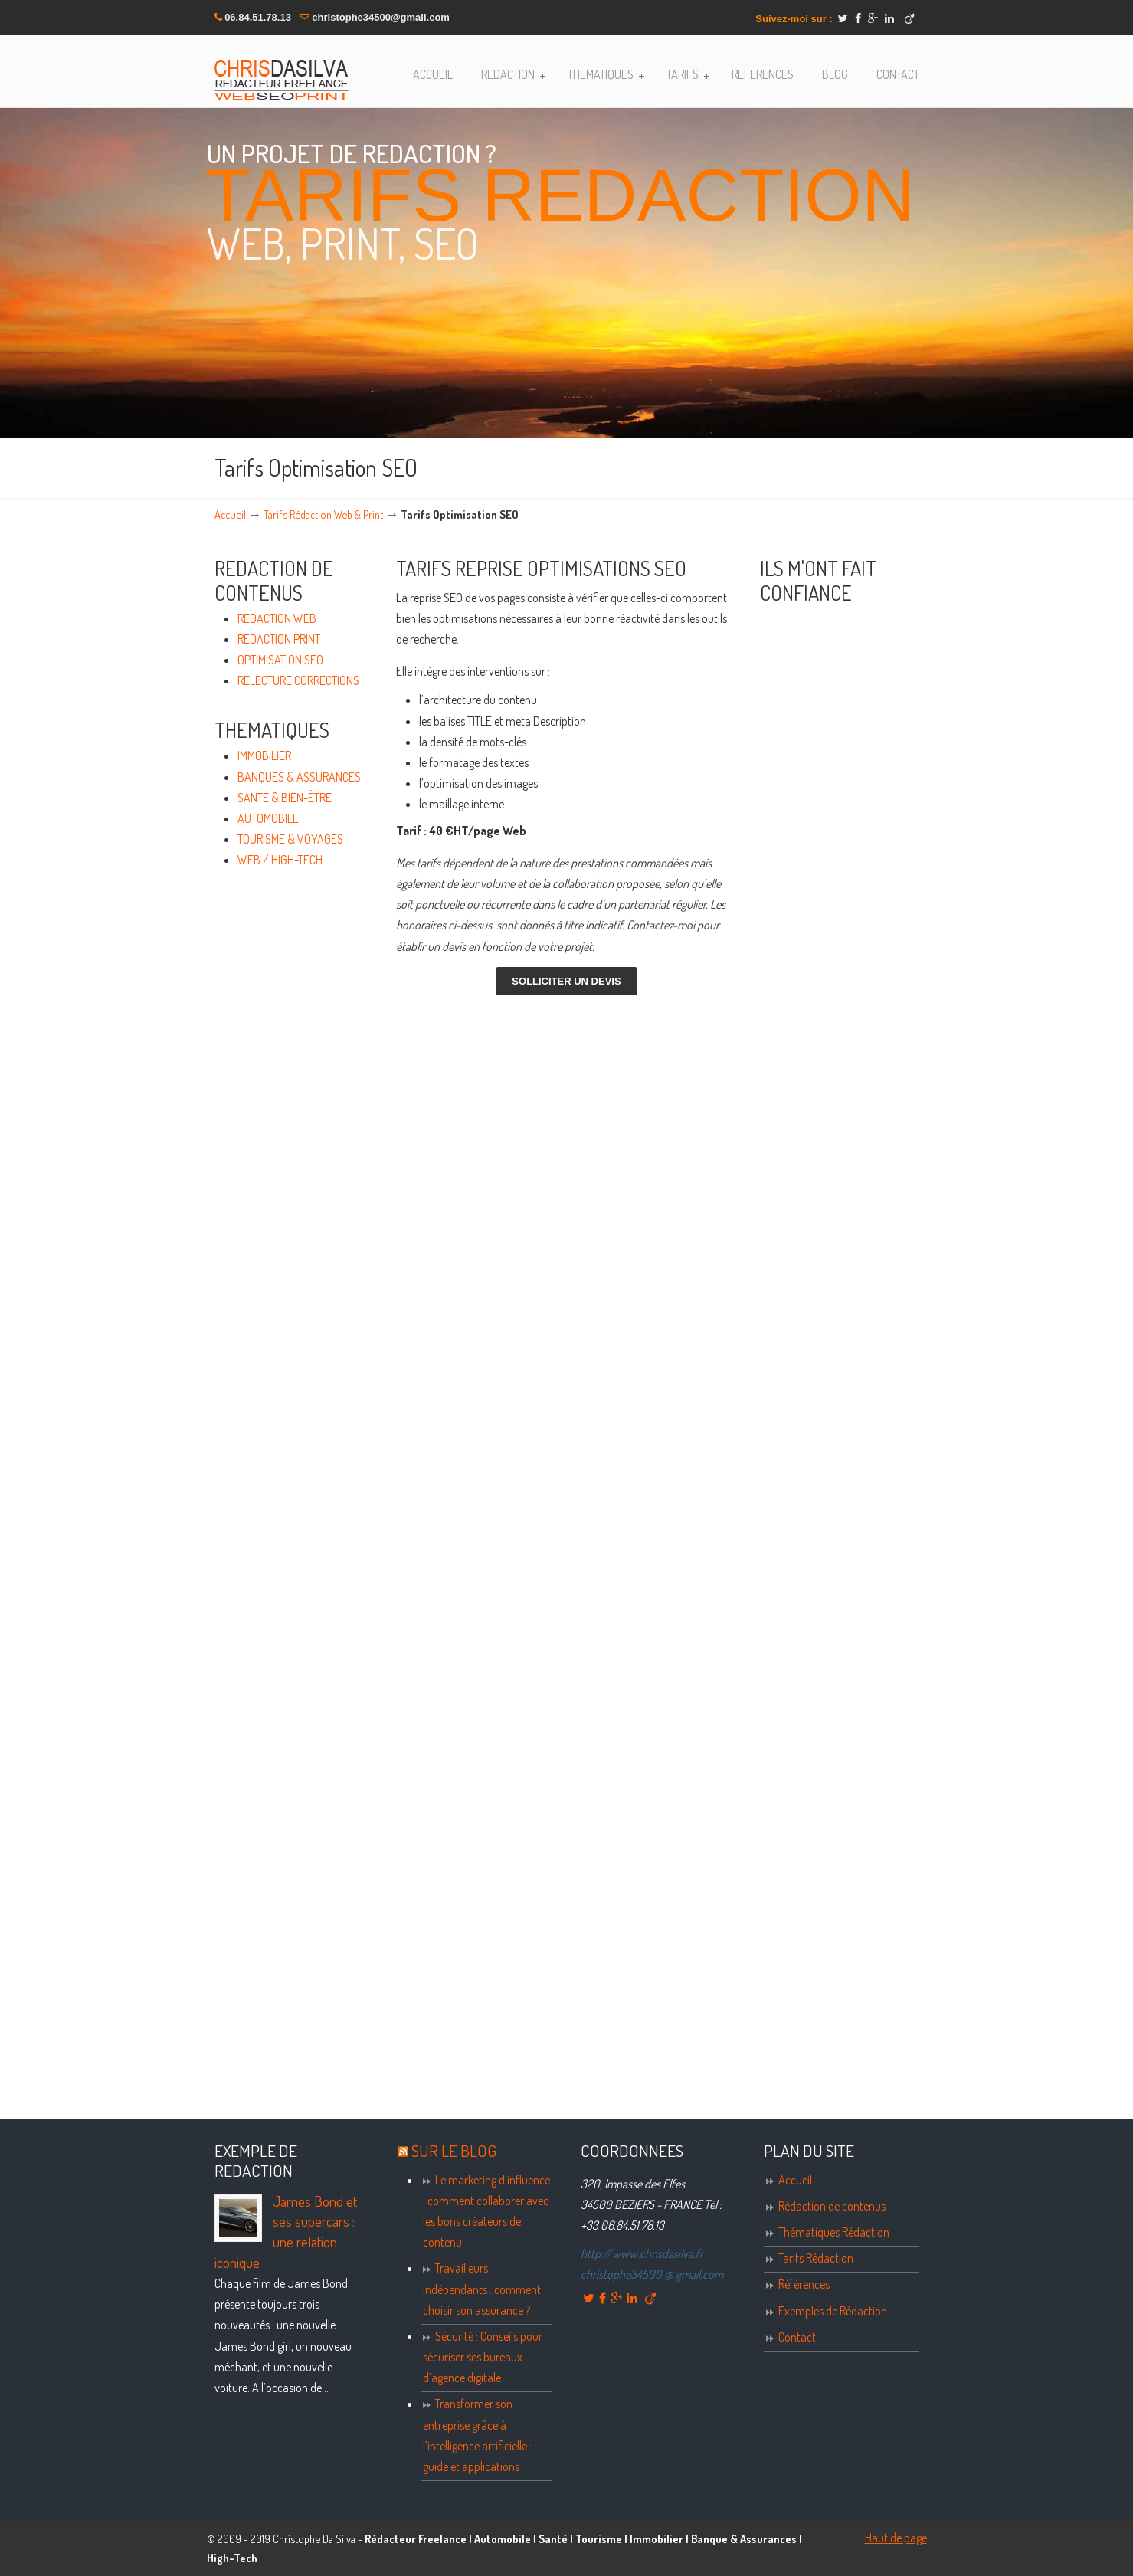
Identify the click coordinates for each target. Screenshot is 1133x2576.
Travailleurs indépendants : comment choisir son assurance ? (482, 2288)
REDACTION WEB (276, 618)
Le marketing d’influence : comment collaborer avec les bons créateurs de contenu (486, 2211)
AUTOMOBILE (268, 818)
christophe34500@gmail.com (381, 17)
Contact (797, 2337)
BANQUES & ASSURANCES (299, 777)
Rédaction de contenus (832, 2206)
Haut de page (896, 2537)
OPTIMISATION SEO (280, 659)
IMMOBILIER (264, 755)
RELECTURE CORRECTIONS (298, 680)
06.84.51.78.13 (257, 17)
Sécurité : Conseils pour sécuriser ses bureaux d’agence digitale (482, 2357)
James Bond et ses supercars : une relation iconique (285, 2232)
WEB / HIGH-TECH (280, 859)
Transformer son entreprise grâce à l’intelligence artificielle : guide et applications (477, 2435)
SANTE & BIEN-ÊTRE (284, 797)
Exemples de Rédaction (832, 2311)
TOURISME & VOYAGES (290, 839)
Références (804, 2284)
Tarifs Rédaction (815, 2258)
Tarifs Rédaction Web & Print (323, 514)
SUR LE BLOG (453, 2150)
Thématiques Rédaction (833, 2232)
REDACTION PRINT (278, 639)
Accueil (230, 514)
